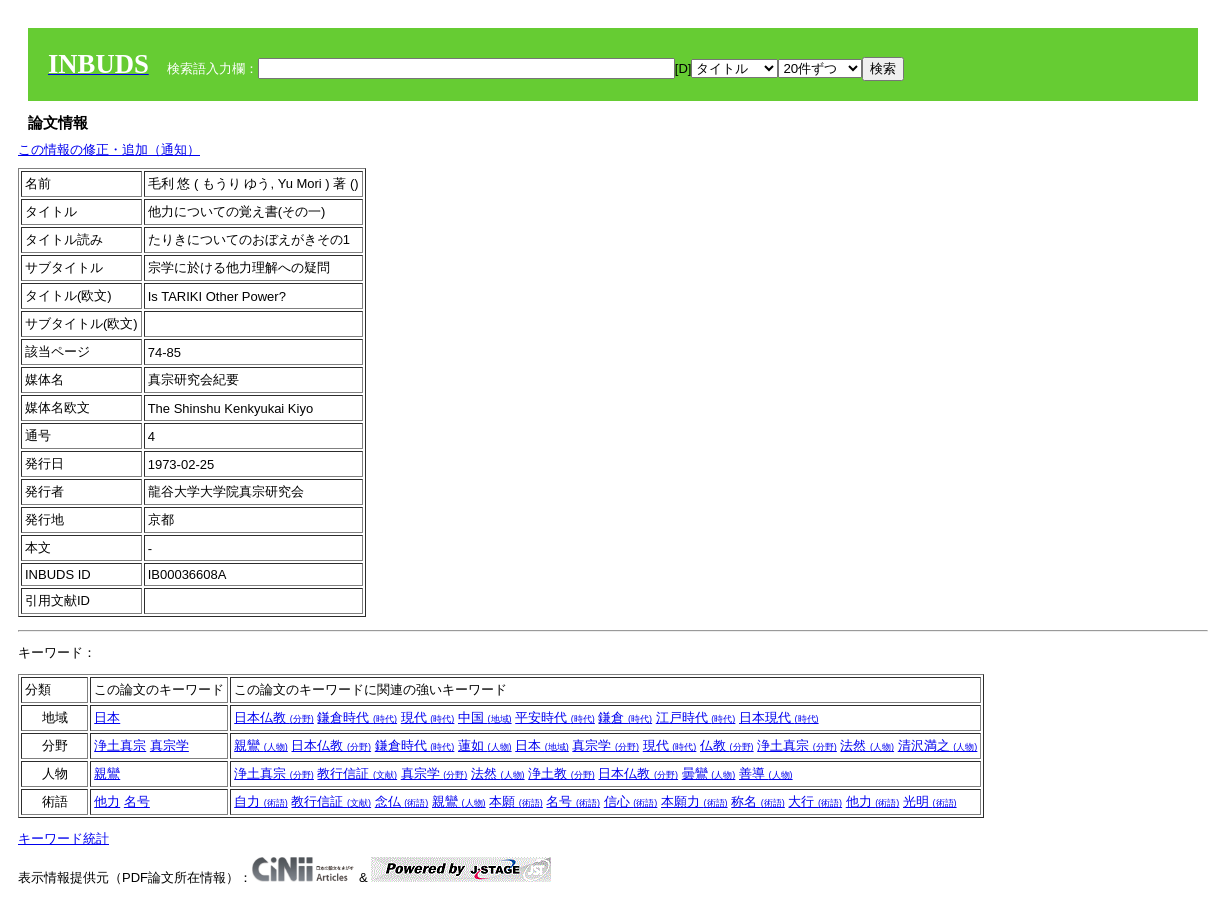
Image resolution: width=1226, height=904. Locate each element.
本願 (516, 801)
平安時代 (555, 717)
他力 (107, 801)
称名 (758, 801)
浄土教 (561, 773)
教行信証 (357, 773)
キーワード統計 (63, 838)
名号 (137, 801)
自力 (261, 801)
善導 (766, 773)
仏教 (727, 745)
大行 (815, 801)
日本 (107, 717)
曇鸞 (709, 773)
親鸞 (261, 745)
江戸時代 (696, 717)
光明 (930, 801)
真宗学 (169, 745)
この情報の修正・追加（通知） (109, 149)
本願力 (694, 801)
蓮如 (485, 745)
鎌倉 (625, 717)
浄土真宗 (120, 745)
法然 (867, 745)
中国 (485, 717)
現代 (428, 717)
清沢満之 (938, 745)
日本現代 (779, 717)
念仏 (402, 801)
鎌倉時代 (357, 717)
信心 (631, 801)
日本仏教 (274, 717)
